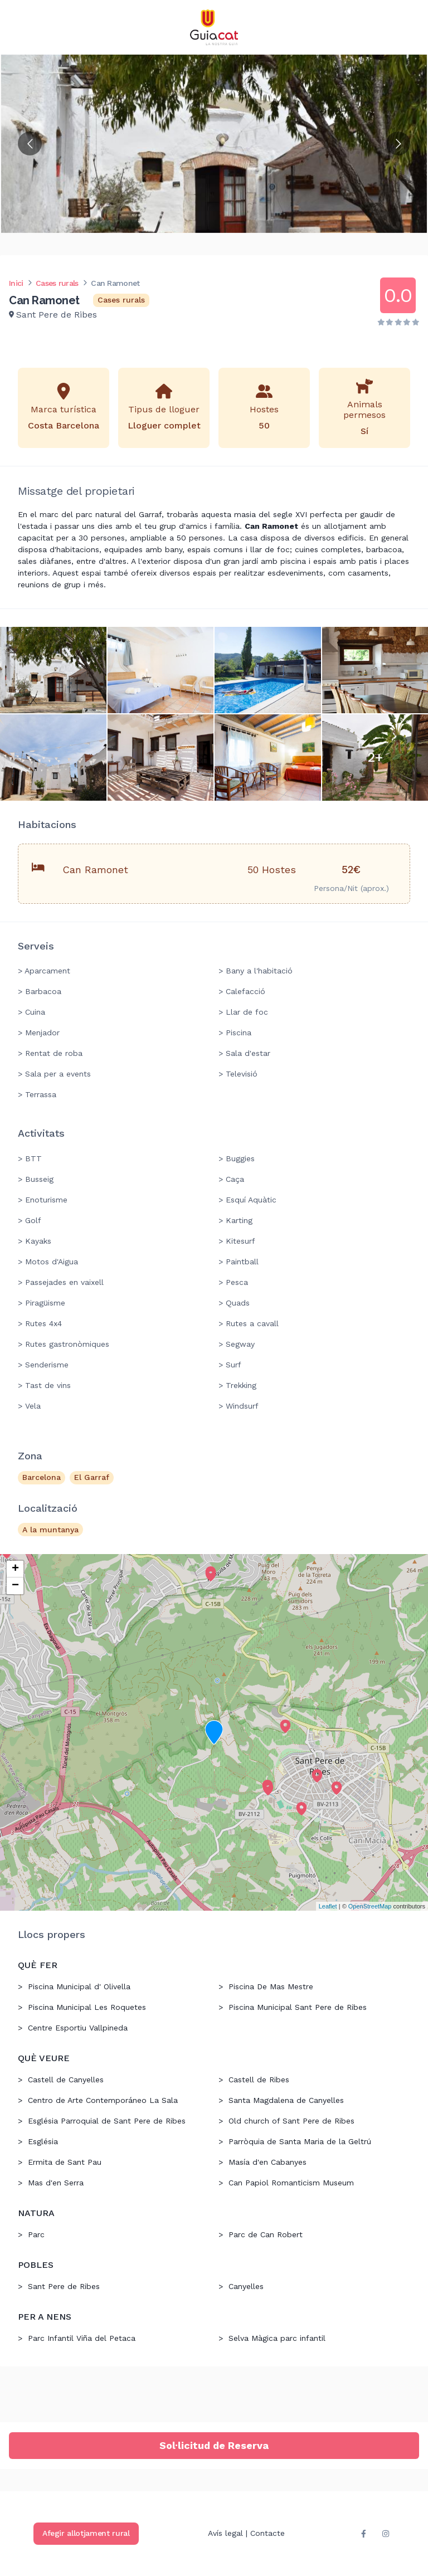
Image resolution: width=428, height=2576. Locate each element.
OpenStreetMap (370, 1906)
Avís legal (225, 2533)
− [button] (15, 1585)
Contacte (267, 2533)
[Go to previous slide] (30, 143)
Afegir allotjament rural (86, 2533)
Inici (16, 283)
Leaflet (328, 1906)
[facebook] (363, 2534)
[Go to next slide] (398, 143)
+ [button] (15, 1569)
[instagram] (386, 2534)
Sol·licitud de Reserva (214, 2445)
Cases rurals (57, 283)
